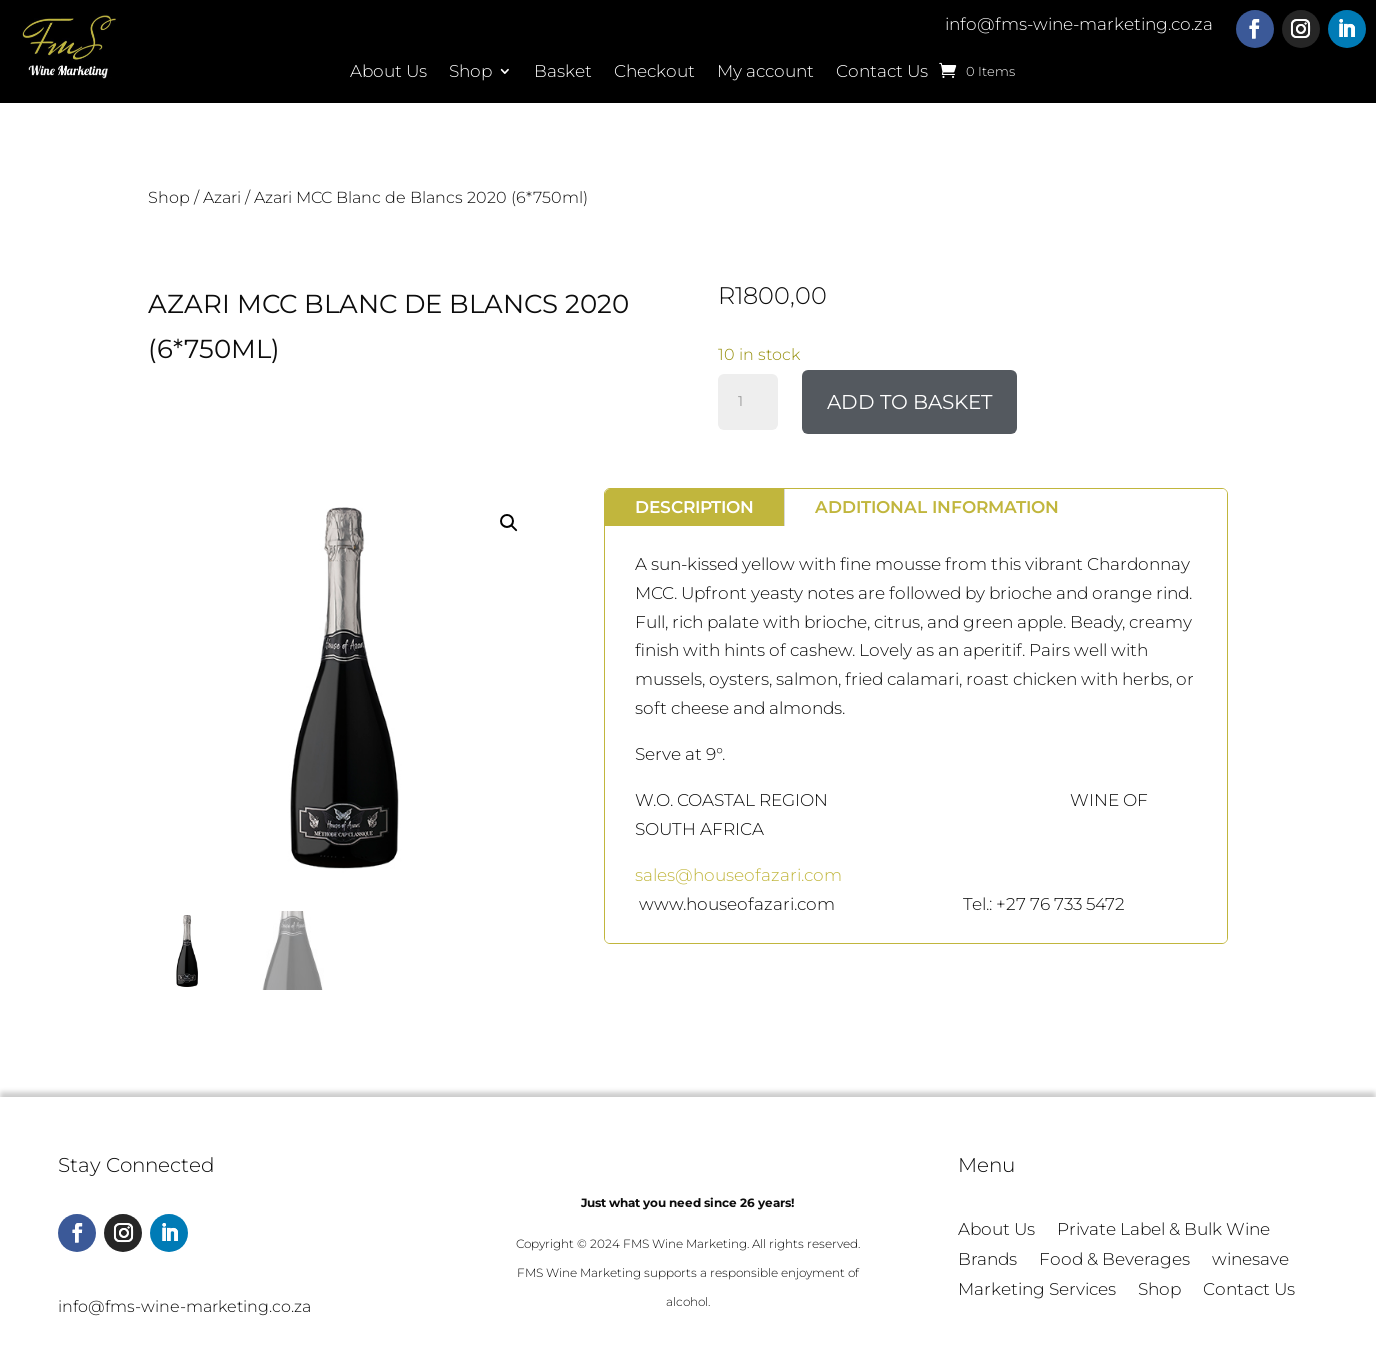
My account (765, 72)
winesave (1250, 1260)
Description (694, 507)
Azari (222, 197)
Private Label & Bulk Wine (1163, 1230)
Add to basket (909, 402)
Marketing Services (1037, 1290)
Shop (470, 72)
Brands (987, 1260)
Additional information (937, 507)
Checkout (654, 72)
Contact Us (882, 72)
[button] (509, 523)
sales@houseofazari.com (738, 875)
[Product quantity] (748, 402)
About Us (388, 72)
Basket (563, 72)
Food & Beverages (1114, 1260)
